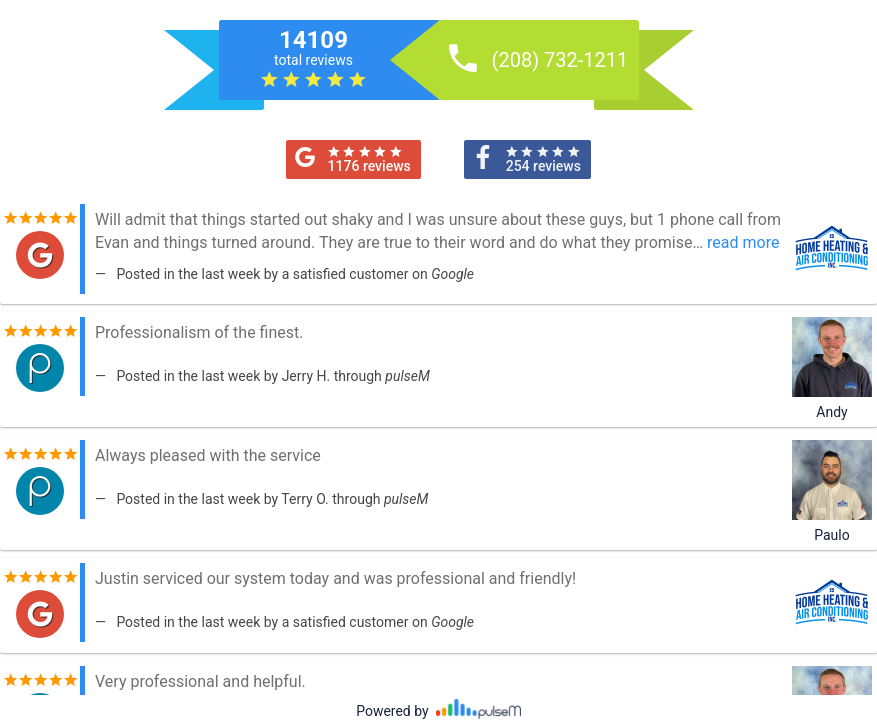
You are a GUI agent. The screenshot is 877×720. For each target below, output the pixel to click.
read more (743, 242)
